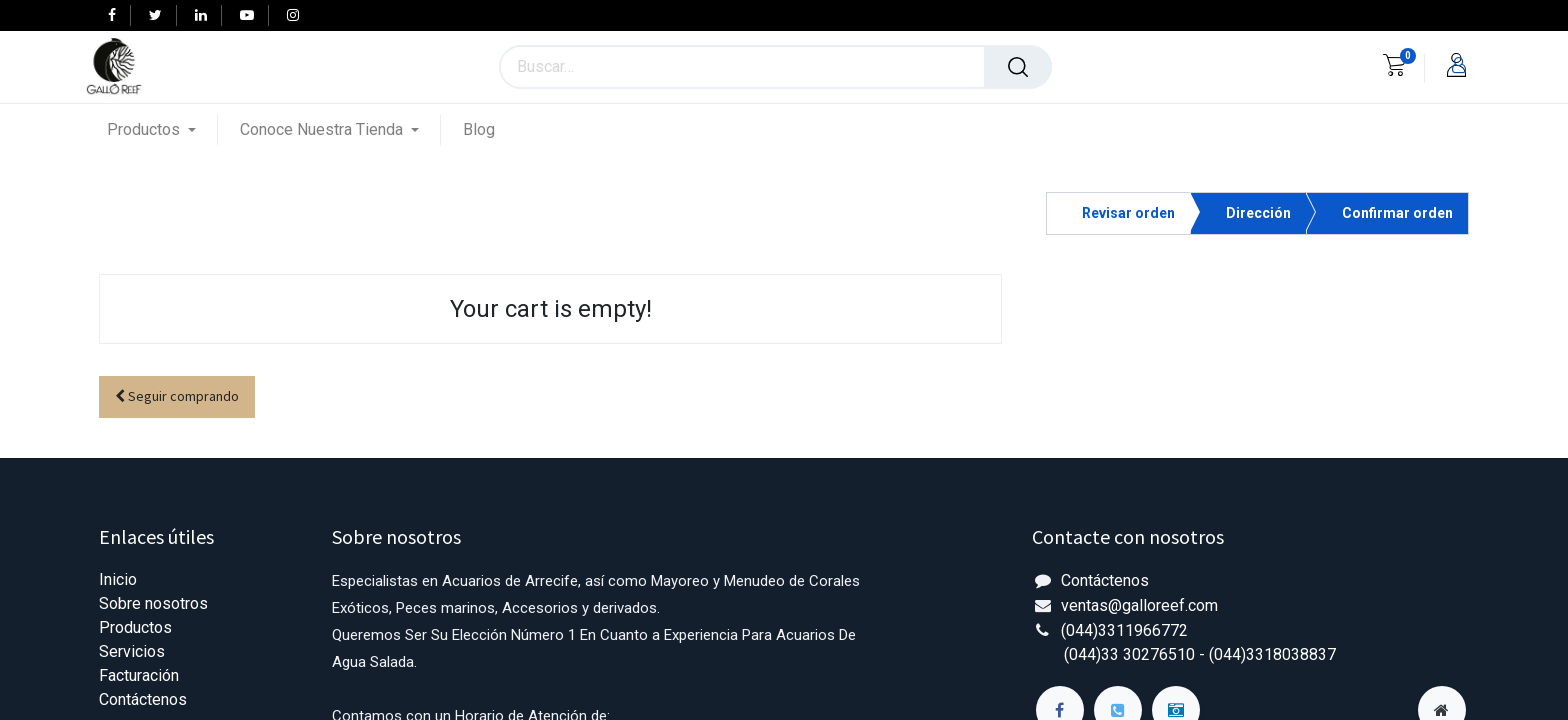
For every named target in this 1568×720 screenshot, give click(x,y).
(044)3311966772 (1124, 630)
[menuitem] (479, 129)
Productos (135, 627)
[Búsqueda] (1018, 67)
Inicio (118, 579)
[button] (177, 397)
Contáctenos (143, 699)
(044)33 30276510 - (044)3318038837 (1200, 654)
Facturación (139, 675)
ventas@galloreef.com (1139, 605)
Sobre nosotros (153, 603)
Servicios (132, 651)
